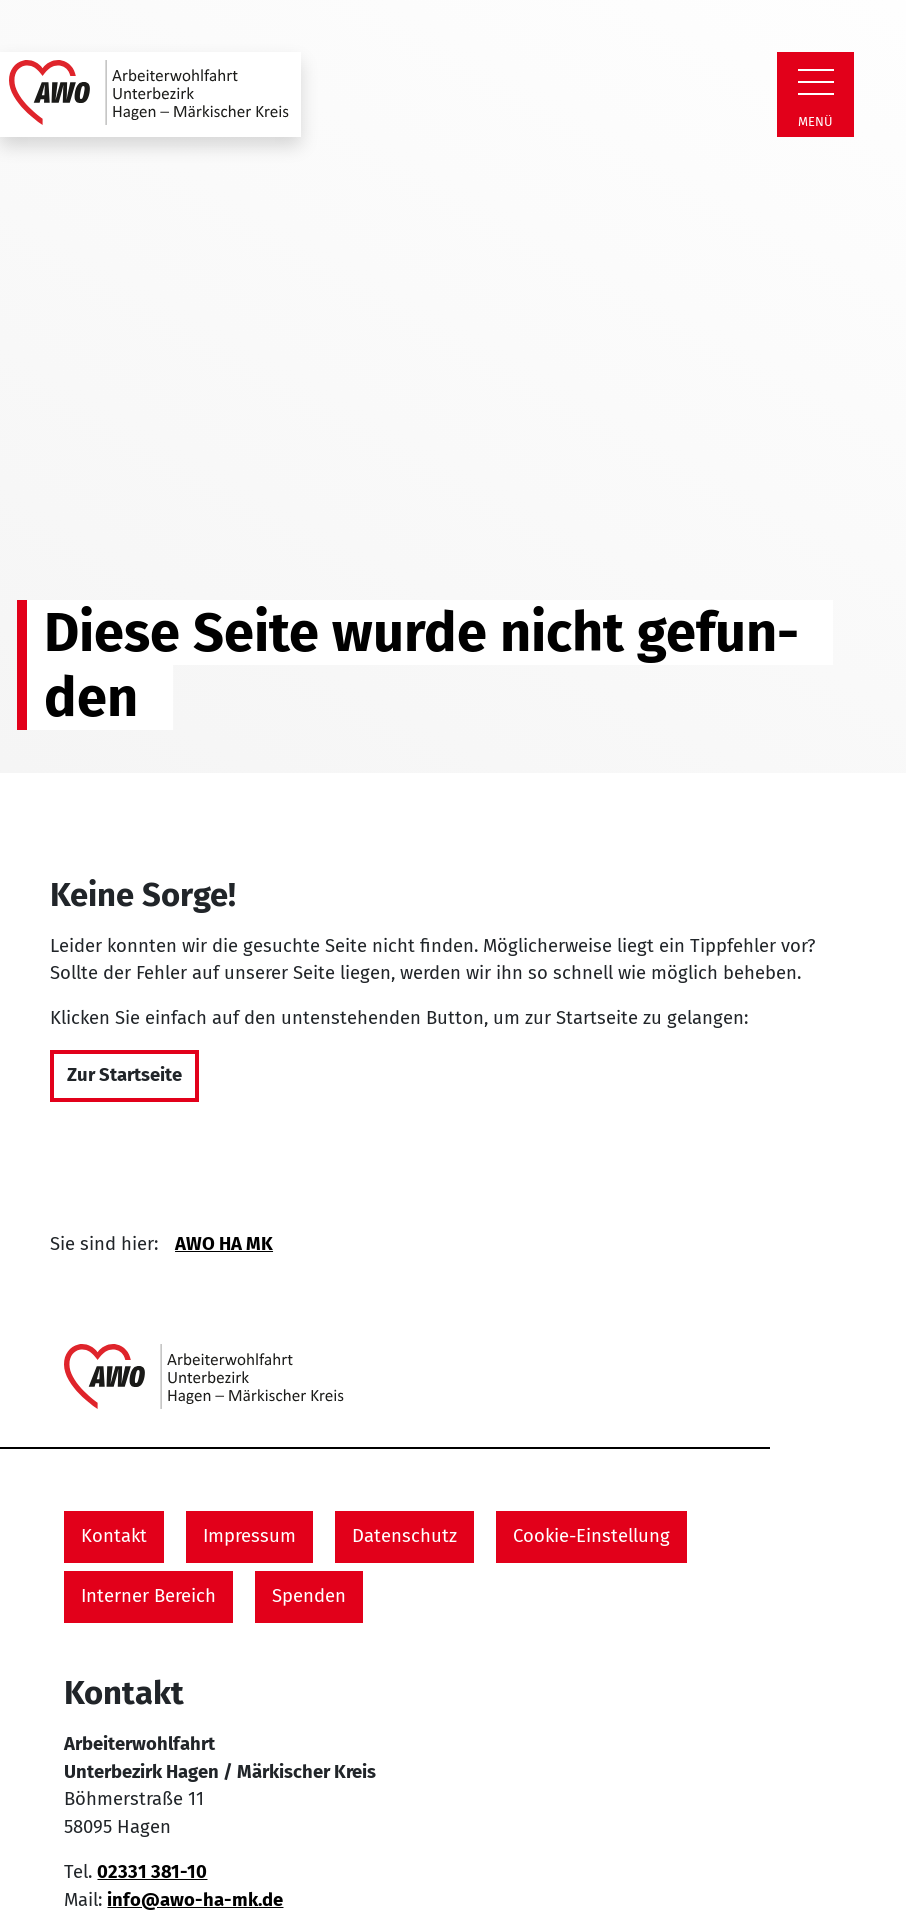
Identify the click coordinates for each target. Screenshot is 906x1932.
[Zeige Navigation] (816, 82)
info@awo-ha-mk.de (195, 1900)
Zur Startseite (124, 1075)
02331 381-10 (152, 1872)
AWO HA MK (224, 1244)
